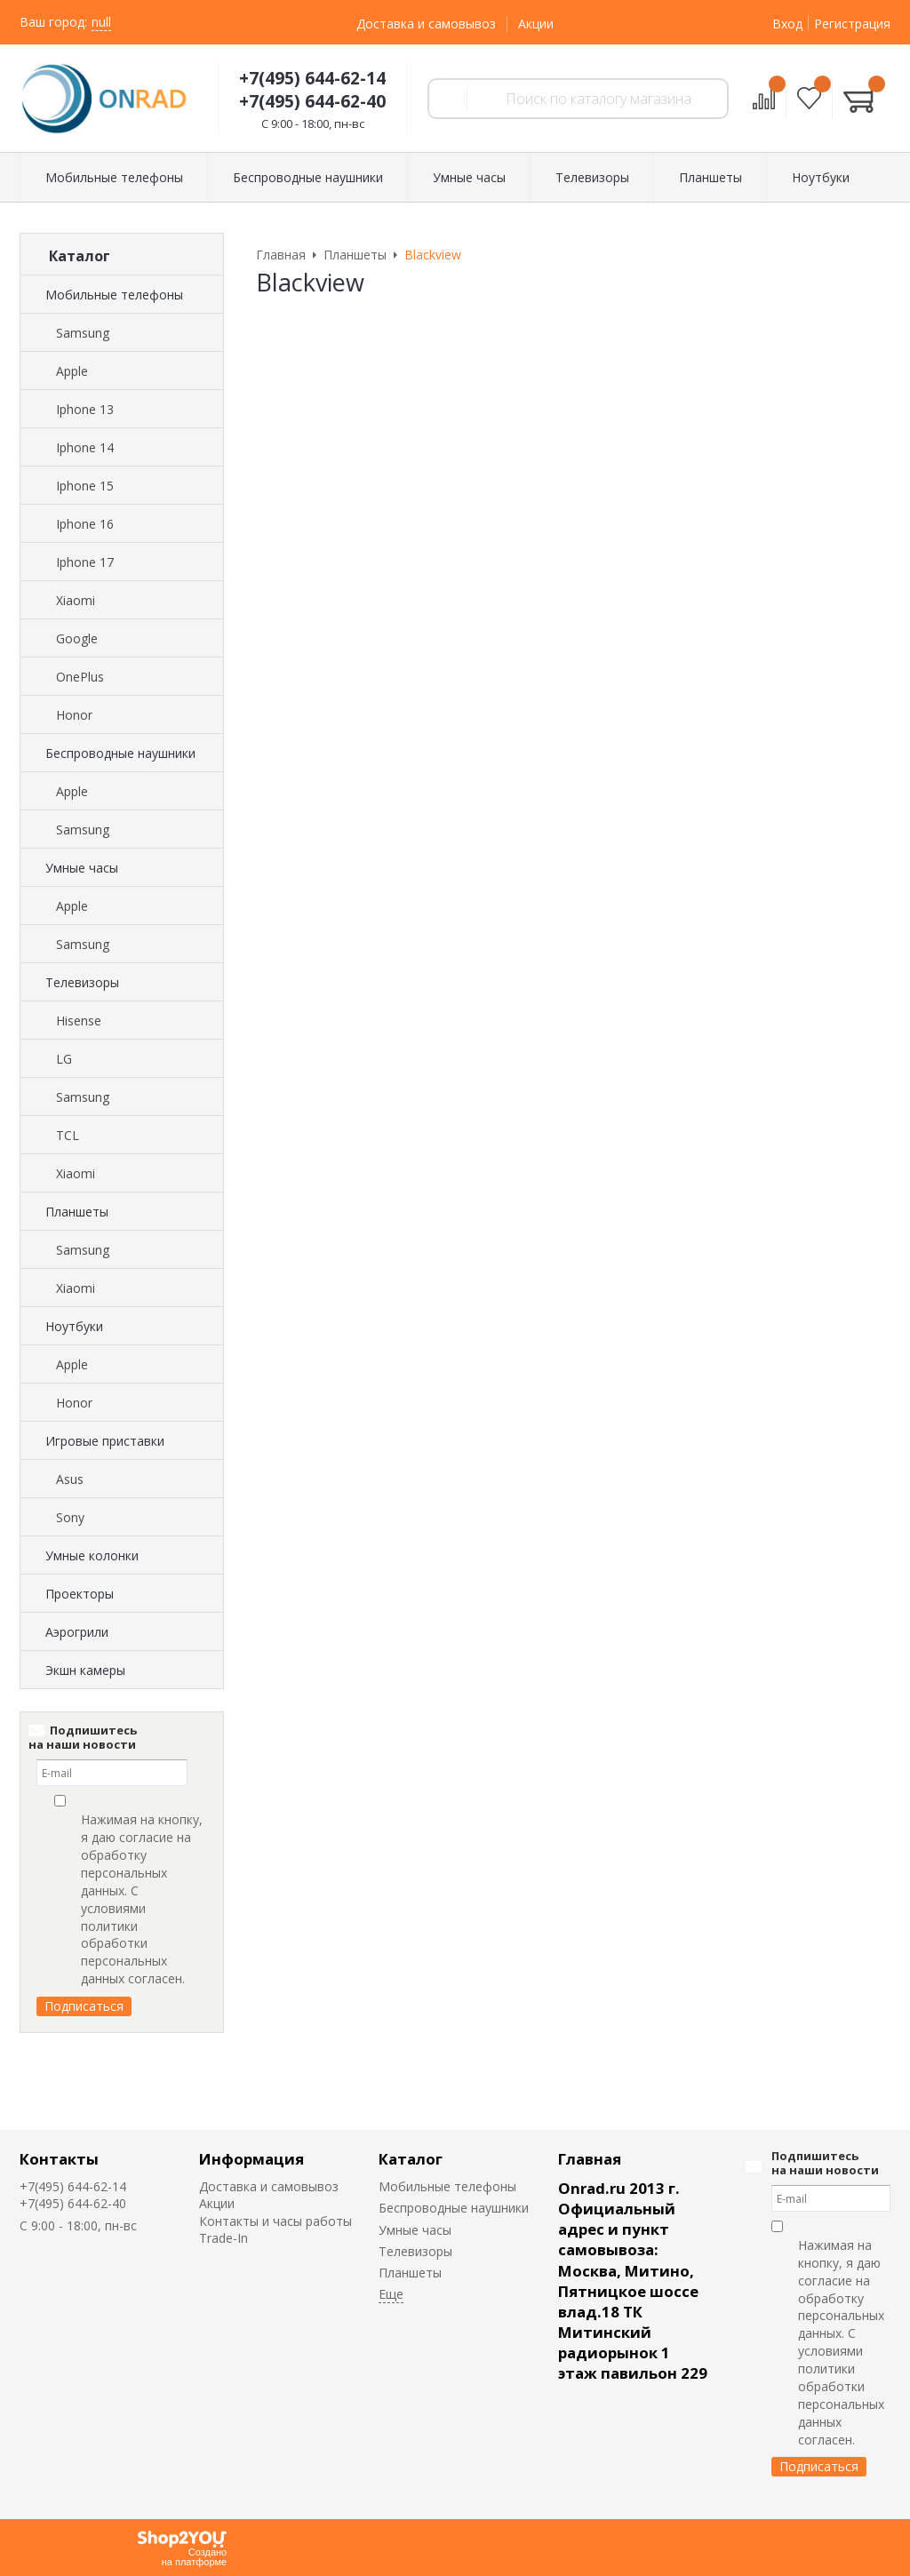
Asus (70, 1479)
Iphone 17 (85, 562)
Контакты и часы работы (275, 2221)
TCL (67, 1135)
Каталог (411, 2159)
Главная (589, 2159)
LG (64, 1058)
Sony (70, 1517)
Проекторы (79, 1593)
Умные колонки (92, 1555)
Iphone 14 (85, 447)
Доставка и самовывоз (426, 23)
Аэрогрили (76, 1631)
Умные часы (81, 867)
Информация (251, 2159)
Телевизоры (82, 982)
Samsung (82, 332)
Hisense (78, 1020)
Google (77, 638)
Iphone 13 (85, 409)
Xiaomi (75, 600)
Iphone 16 (85, 523)
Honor (74, 714)
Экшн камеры (85, 1670)
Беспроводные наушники (120, 753)
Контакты (59, 2159)
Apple (72, 371)
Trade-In (223, 2237)
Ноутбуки (74, 1326)
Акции (536, 23)
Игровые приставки (104, 1440)
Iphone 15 (85, 485)
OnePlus (80, 676)
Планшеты (76, 1211)
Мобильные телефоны (114, 294)
